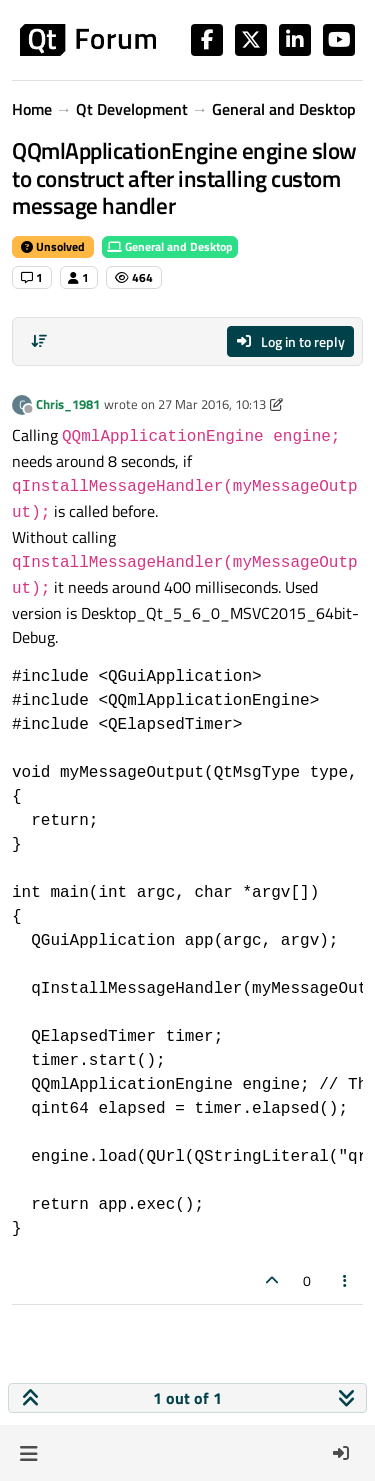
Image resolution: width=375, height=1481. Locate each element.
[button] (28, 1453)
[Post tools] (346, 1280)
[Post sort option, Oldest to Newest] (39, 341)
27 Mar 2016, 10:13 (212, 404)
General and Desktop (170, 246)
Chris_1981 (68, 404)
